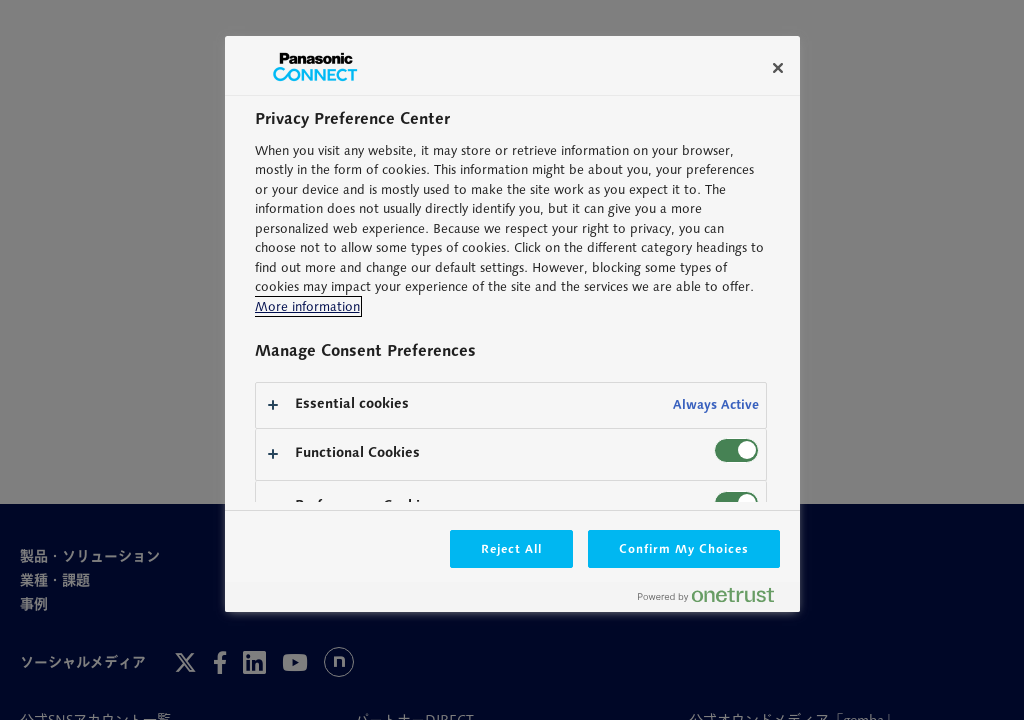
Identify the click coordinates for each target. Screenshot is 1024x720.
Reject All (512, 548)
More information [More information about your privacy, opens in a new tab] (307, 306)
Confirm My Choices (683, 548)
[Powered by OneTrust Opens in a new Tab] (714, 599)
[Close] (778, 68)
